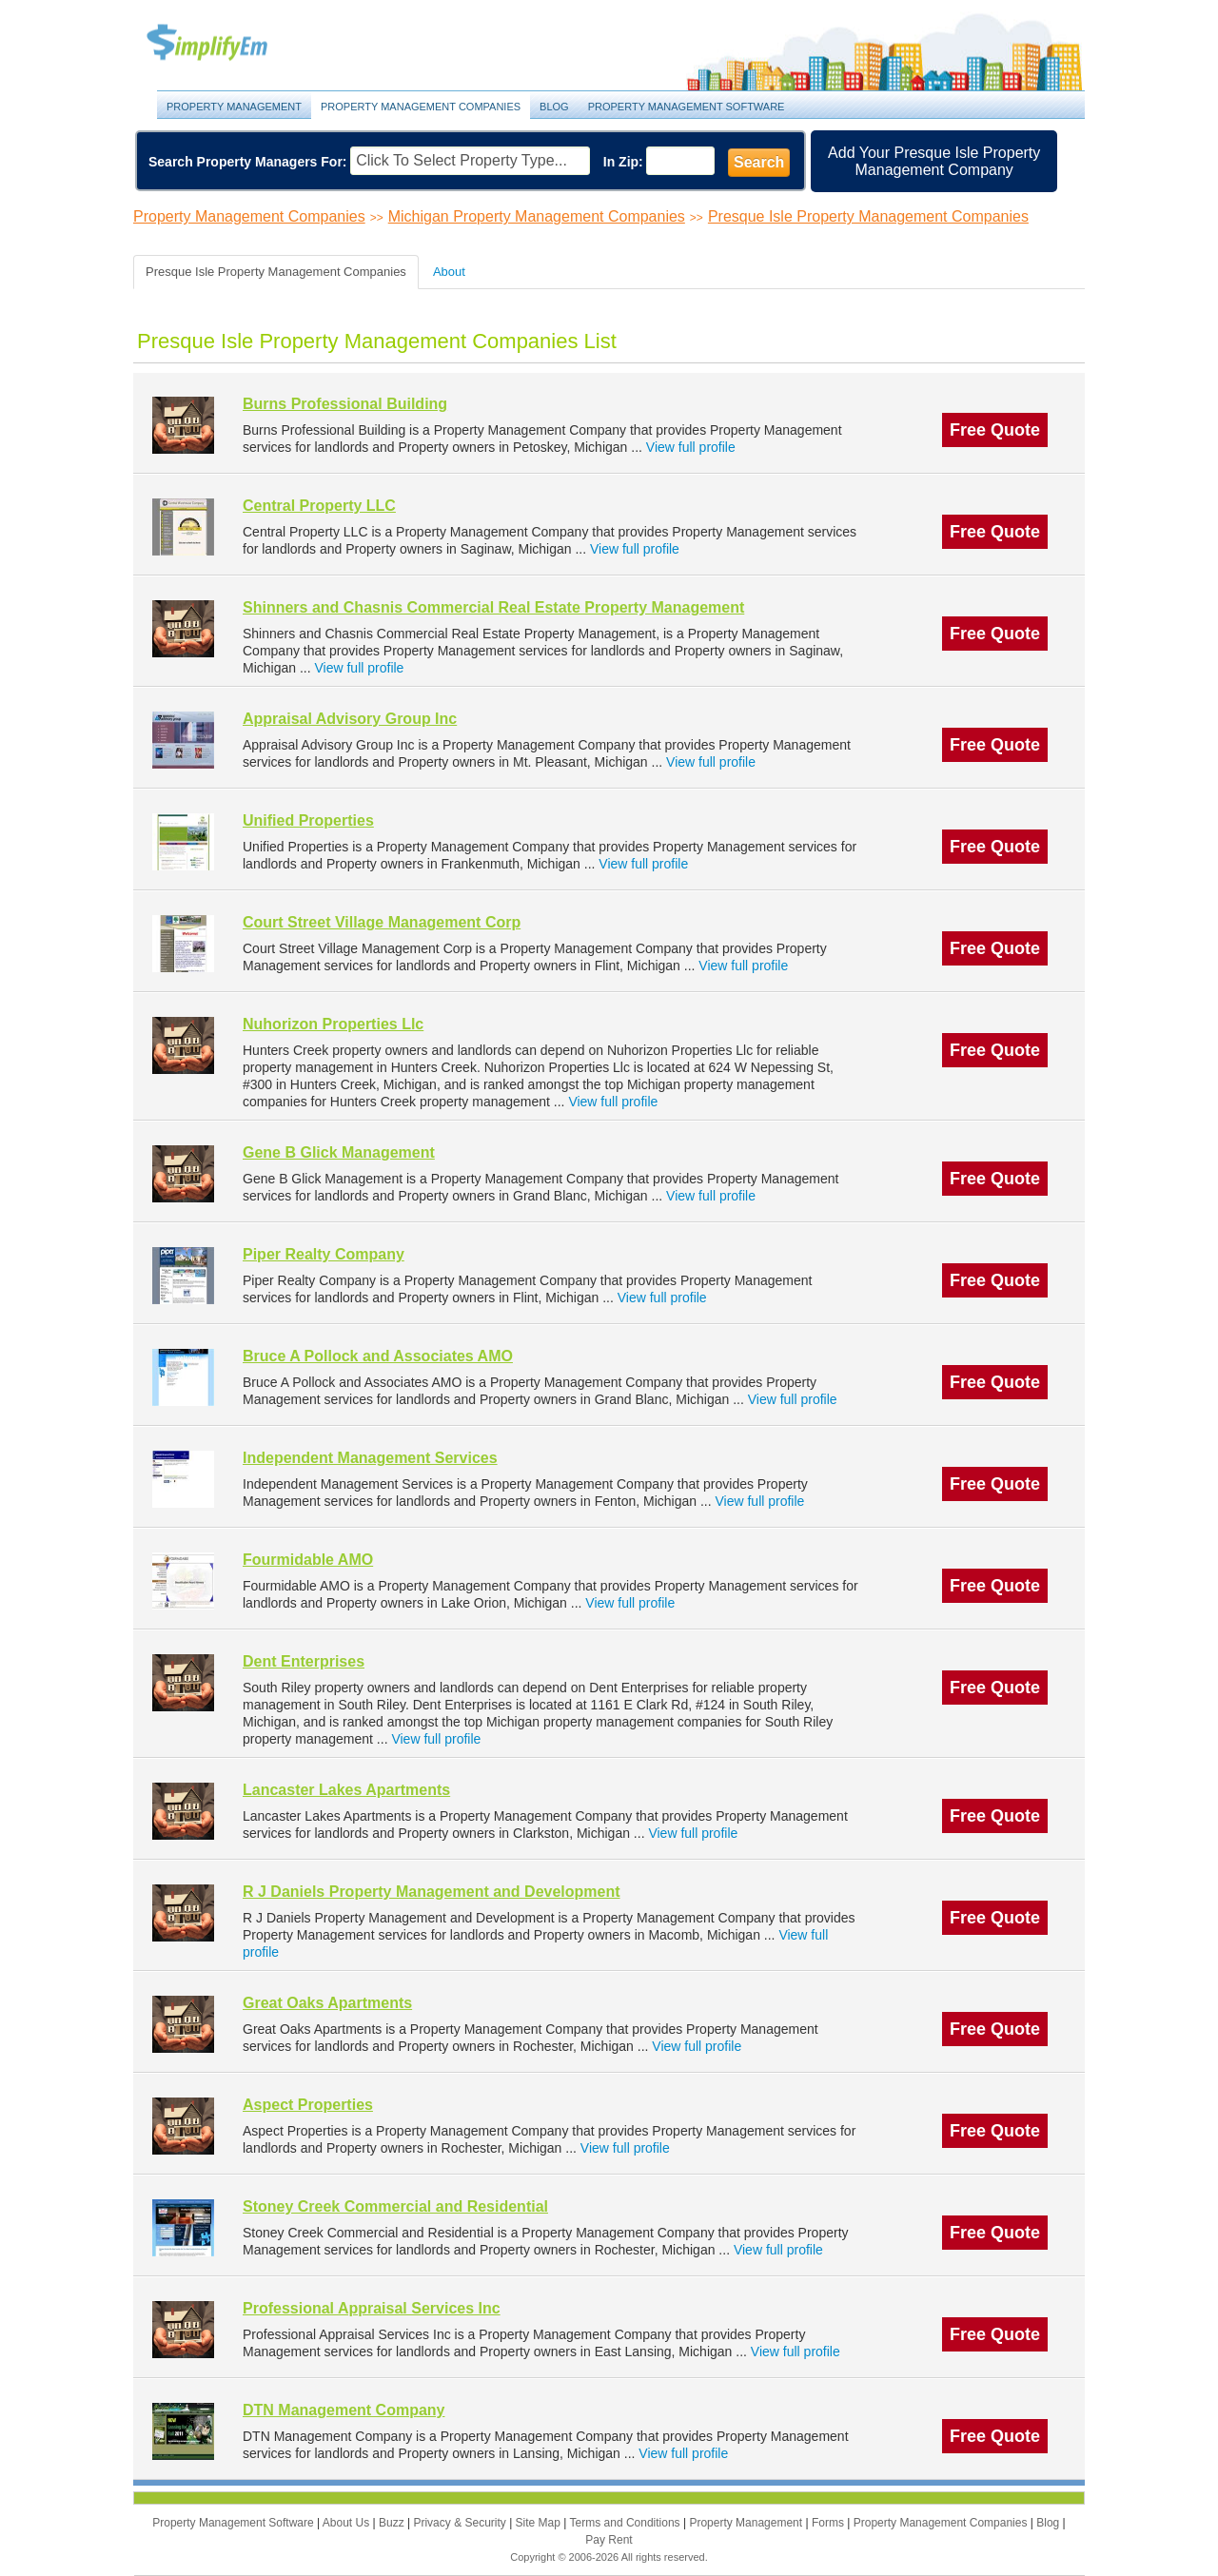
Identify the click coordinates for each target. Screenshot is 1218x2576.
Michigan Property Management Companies (536, 216)
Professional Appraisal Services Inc (372, 2308)
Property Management (228, 43)
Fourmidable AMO (308, 1559)
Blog (554, 106)
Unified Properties (308, 820)
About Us (348, 2522)
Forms (829, 2522)
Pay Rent (608, 2540)
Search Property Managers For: (247, 161)
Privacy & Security (461, 2522)
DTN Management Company (343, 2410)
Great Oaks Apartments (327, 2003)
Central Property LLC (319, 506)
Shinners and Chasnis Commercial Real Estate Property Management (493, 607)
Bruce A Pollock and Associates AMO (378, 1356)
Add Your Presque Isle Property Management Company (934, 161)
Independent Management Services (370, 1458)
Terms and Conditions (626, 2522)
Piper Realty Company (323, 1254)
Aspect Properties (308, 2105)
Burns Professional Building (345, 404)
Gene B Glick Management (339, 1152)
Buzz (393, 2522)
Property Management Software (686, 106)
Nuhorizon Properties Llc (333, 1024)
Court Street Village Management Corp (382, 922)
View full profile (691, 447)
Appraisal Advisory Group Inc (350, 719)
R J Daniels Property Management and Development (431, 1891)
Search (759, 162)
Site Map (540, 2522)
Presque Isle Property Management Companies (868, 216)
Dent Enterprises (303, 1661)
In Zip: (623, 161)
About (449, 271)
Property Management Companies (421, 106)
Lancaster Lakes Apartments (346, 1790)
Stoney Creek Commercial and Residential (395, 2206)
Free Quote (995, 429)
